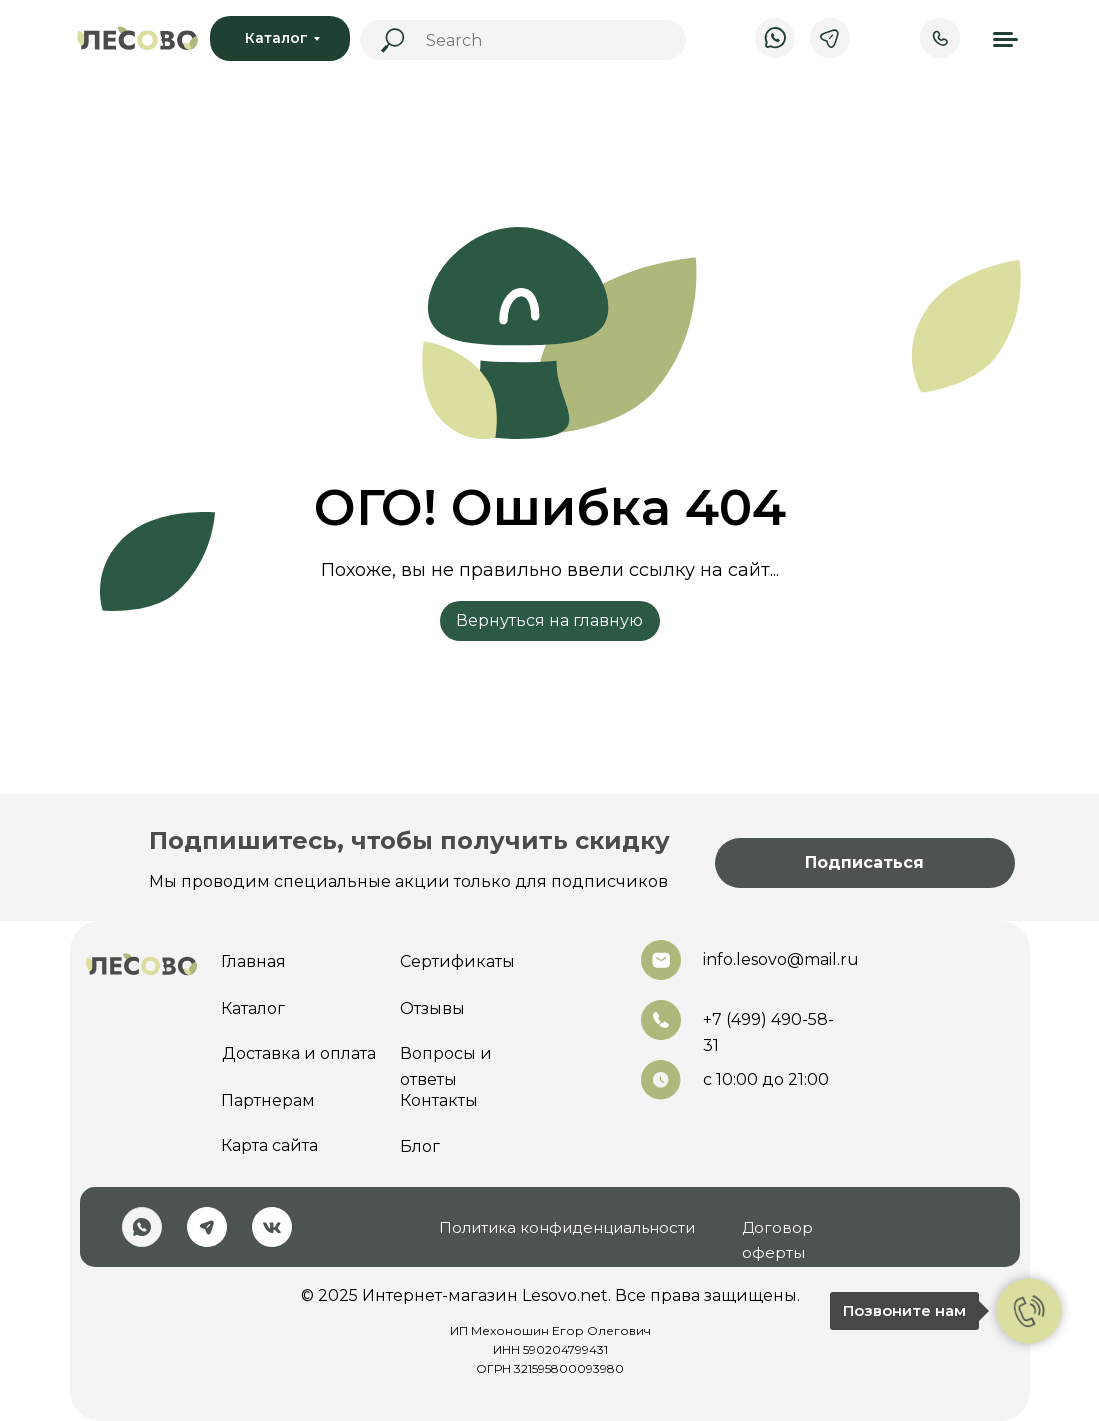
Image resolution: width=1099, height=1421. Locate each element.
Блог (420, 1146)
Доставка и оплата (299, 1053)
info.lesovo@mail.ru (781, 959)
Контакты (439, 1100)
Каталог (253, 1008)
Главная (253, 961)
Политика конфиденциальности (567, 1227)
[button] (865, 863)
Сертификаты (457, 961)
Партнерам (268, 1100)
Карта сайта (269, 1145)
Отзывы (432, 1008)
